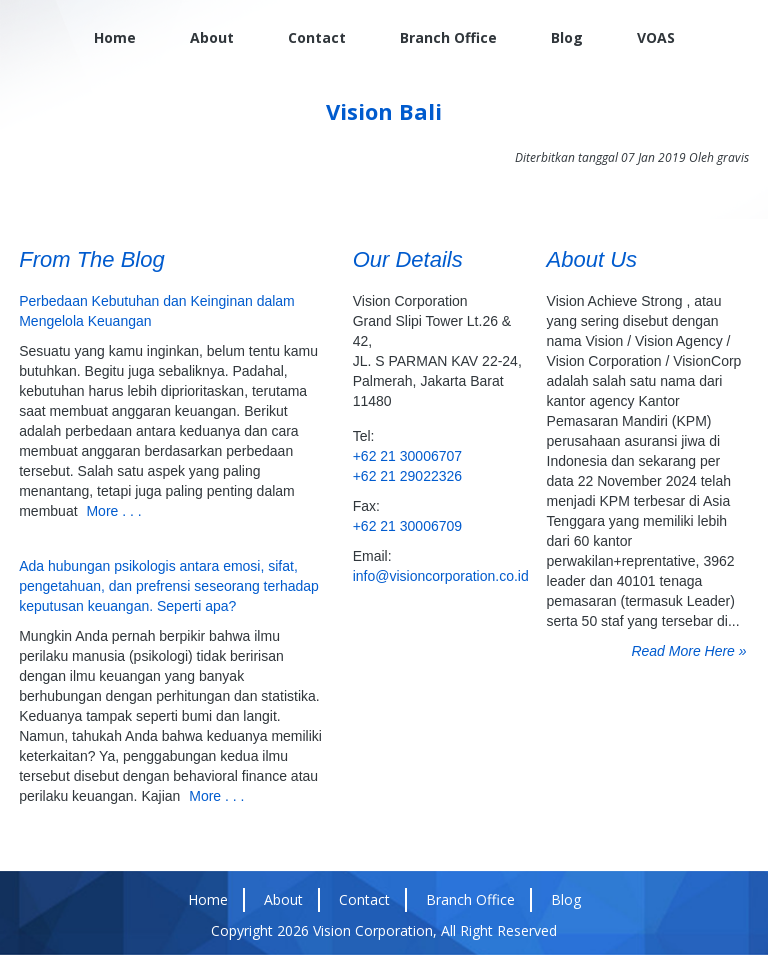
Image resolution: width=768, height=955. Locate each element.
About (212, 37)
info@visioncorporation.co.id (438, 576)
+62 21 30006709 (407, 526)
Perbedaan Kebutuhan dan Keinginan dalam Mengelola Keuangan (157, 311)
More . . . (113, 511)
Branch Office (448, 37)
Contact (317, 37)
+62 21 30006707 (407, 456)
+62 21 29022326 (407, 476)
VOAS (656, 37)
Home (115, 37)
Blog (567, 37)
